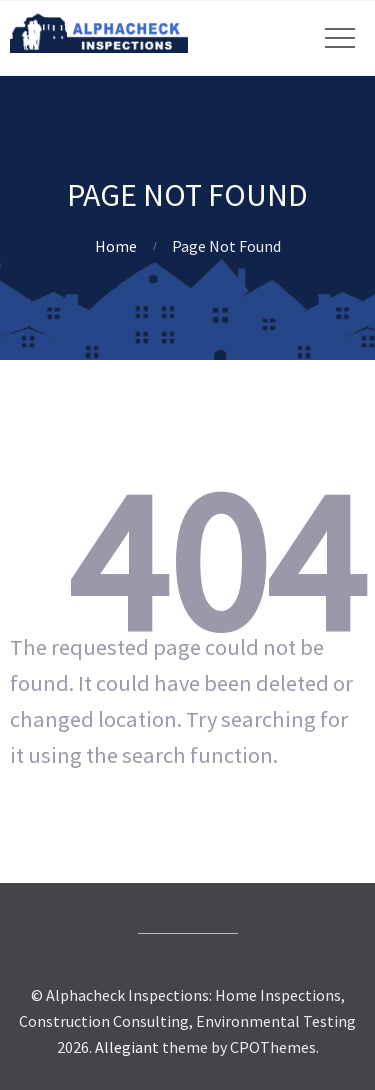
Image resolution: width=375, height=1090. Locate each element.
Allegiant (127, 1047)
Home (116, 246)
